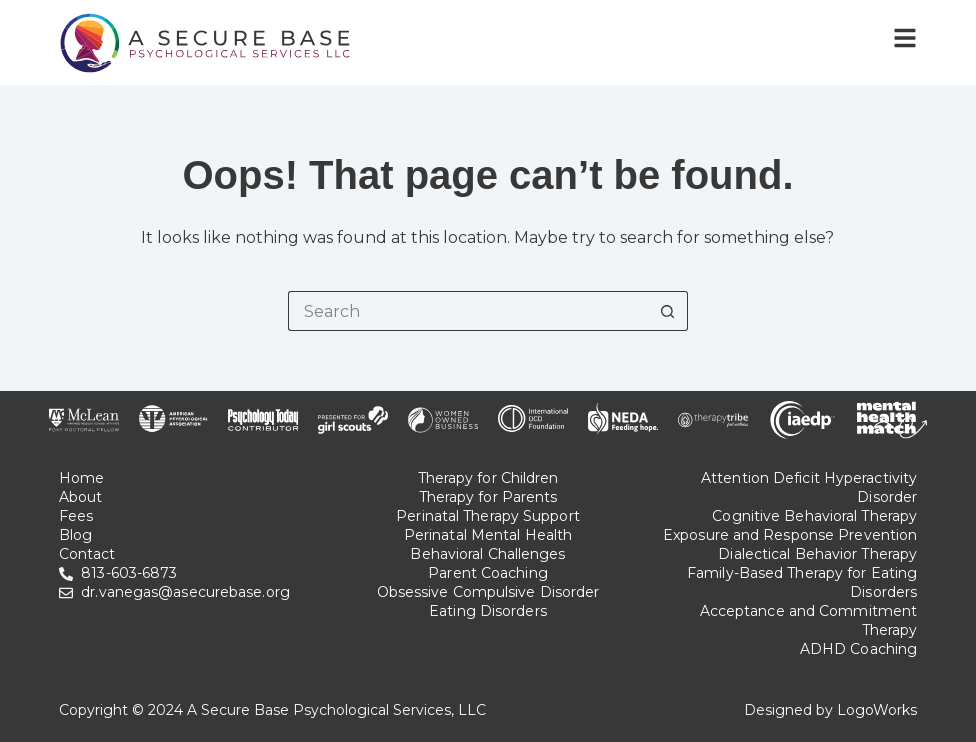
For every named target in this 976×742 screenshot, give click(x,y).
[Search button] (668, 311)
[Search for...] (468, 311)
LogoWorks (877, 710)
